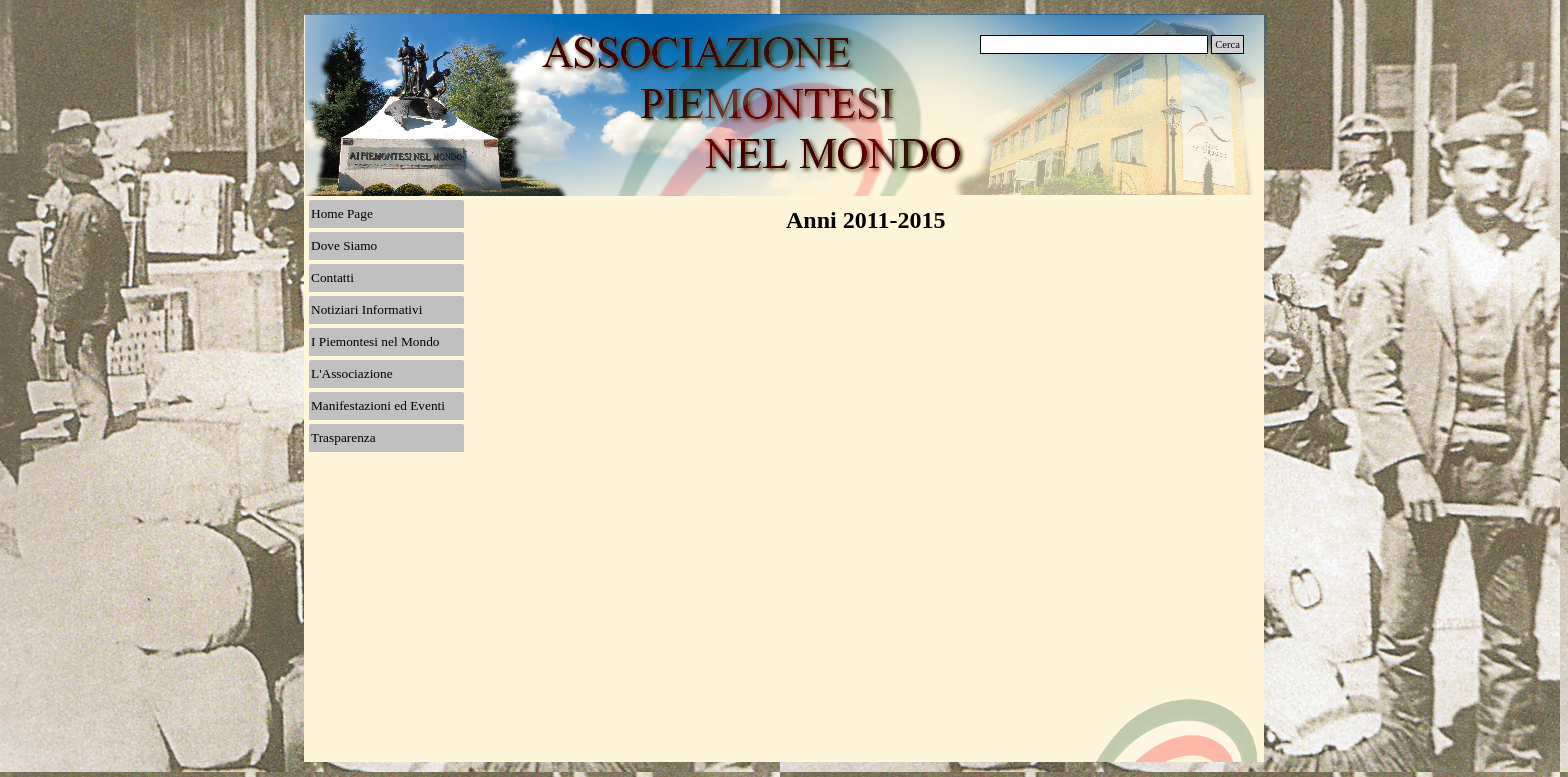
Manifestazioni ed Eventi (378, 405)
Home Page (342, 213)
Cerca (1227, 44)
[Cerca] (1094, 44)
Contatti (332, 277)
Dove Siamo (344, 245)
